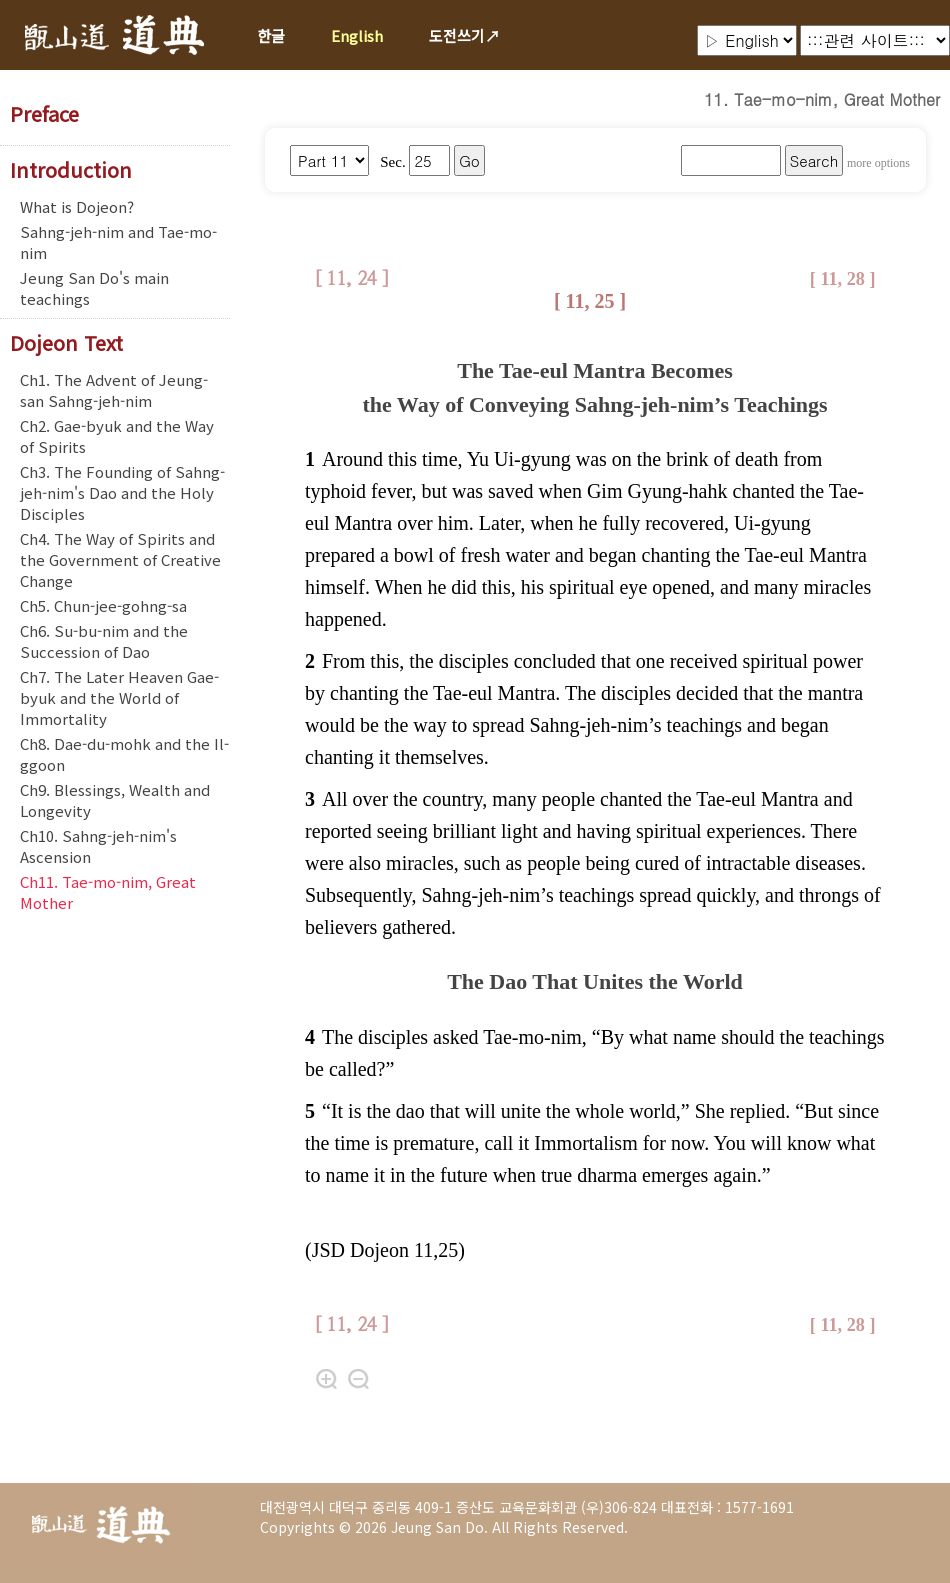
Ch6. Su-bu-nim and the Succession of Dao (104, 641)
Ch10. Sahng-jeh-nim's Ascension (98, 846)
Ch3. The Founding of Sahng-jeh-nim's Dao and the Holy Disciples (122, 492)
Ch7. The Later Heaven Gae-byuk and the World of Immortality (119, 697)
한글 (271, 35)
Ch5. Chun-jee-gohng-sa (103, 605)
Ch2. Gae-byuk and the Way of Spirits (117, 436)
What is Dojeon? (77, 206)
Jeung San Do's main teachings (94, 288)
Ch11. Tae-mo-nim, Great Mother (108, 892)
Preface (44, 114)
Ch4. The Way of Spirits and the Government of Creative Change (120, 559)
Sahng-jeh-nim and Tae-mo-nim (118, 242)
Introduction (71, 170)
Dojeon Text (66, 343)
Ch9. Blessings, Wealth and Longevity (115, 800)
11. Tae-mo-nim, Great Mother (822, 99)
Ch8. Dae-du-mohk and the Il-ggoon (124, 754)
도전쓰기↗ (464, 35)
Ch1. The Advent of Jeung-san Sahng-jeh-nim (114, 390)
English (357, 35)
